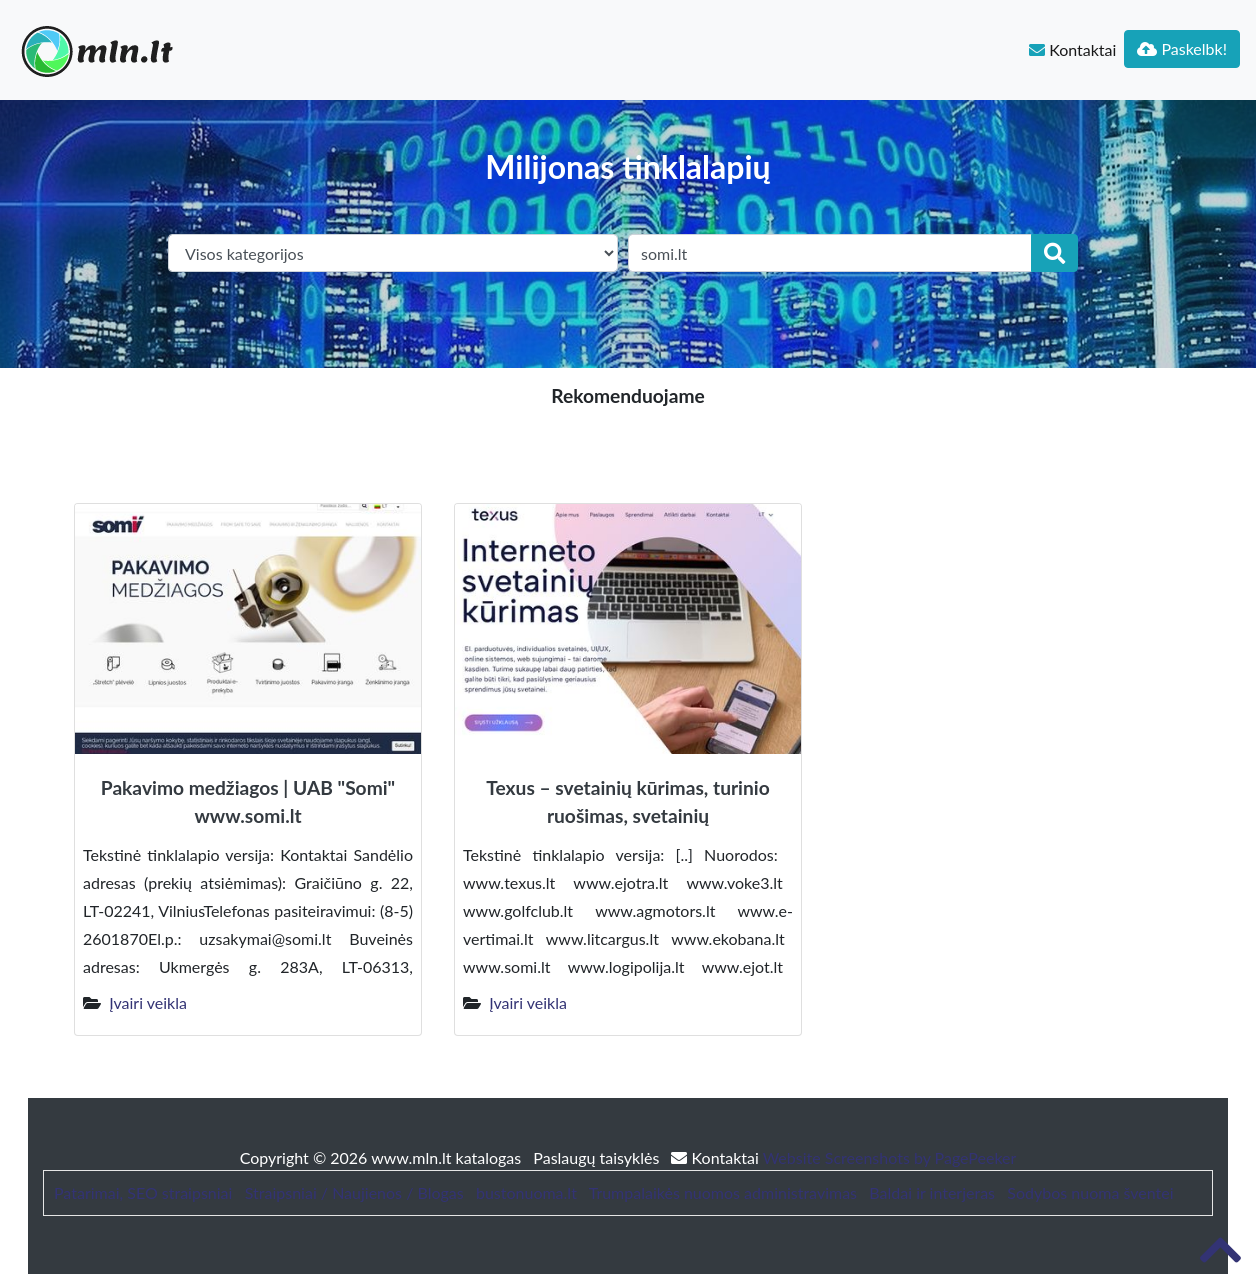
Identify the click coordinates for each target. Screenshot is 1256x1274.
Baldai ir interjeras (932, 1192)
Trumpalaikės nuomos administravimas (723, 1192)
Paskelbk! (1182, 48)
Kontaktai (1072, 49)
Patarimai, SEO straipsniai (143, 1192)
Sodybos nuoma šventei (1090, 1192)
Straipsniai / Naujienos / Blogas (354, 1192)
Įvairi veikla (148, 1002)
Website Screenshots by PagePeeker (890, 1157)
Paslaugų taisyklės (598, 1157)
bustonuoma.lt (526, 1192)
